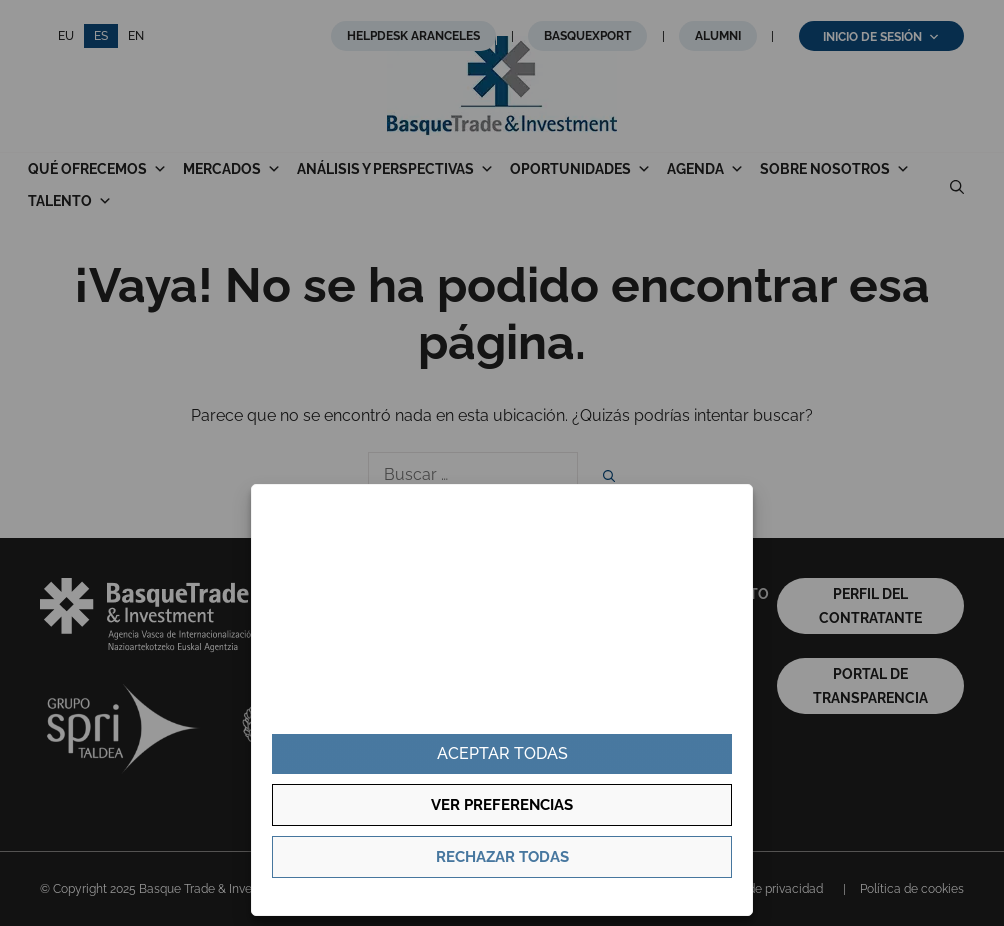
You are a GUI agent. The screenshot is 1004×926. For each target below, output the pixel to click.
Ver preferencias (502, 805)
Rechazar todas (502, 857)
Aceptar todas (502, 753)
